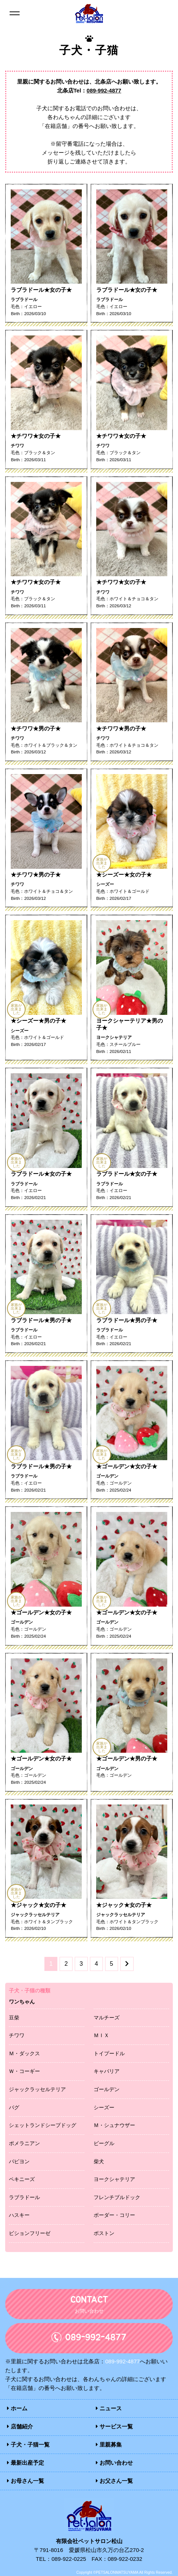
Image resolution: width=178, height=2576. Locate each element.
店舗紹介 (20, 2426)
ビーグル (104, 2143)
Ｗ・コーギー (24, 2071)
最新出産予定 (25, 2462)
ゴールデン (107, 2089)
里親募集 (109, 2444)
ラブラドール (24, 2197)
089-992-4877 (104, 90)
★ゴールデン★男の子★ (126, 1758)
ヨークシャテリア (114, 2179)
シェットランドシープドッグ (42, 2125)
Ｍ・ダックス (24, 2053)
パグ (14, 2107)
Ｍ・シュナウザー (114, 2125)
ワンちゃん (22, 2001)
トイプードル (109, 2053)
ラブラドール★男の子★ (41, 1320)
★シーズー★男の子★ (38, 1020)
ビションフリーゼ (29, 2233)
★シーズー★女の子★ (124, 874)
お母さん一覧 (25, 2480)
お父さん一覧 (114, 2480)
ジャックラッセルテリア (37, 2089)
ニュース (109, 2407)
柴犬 (99, 2161)
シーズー (104, 2107)
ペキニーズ (22, 2179)
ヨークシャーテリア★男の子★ (129, 1023)
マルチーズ (107, 2017)
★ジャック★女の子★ (38, 1904)
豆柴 (14, 2017)
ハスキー (19, 2215)
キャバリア (107, 2071)
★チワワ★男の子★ (36, 728)
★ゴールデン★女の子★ (126, 1466)
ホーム (17, 2407)
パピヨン (19, 2161)
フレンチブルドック (117, 2197)
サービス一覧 (114, 2426)
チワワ (16, 2035)
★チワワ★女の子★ (36, 436)
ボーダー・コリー (114, 2215)
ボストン (104, 2233)
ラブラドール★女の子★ (41, 290)
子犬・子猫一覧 (28, 2444)
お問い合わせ (114, 2462)
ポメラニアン (24, 2143)
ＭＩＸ (101, 2035)
